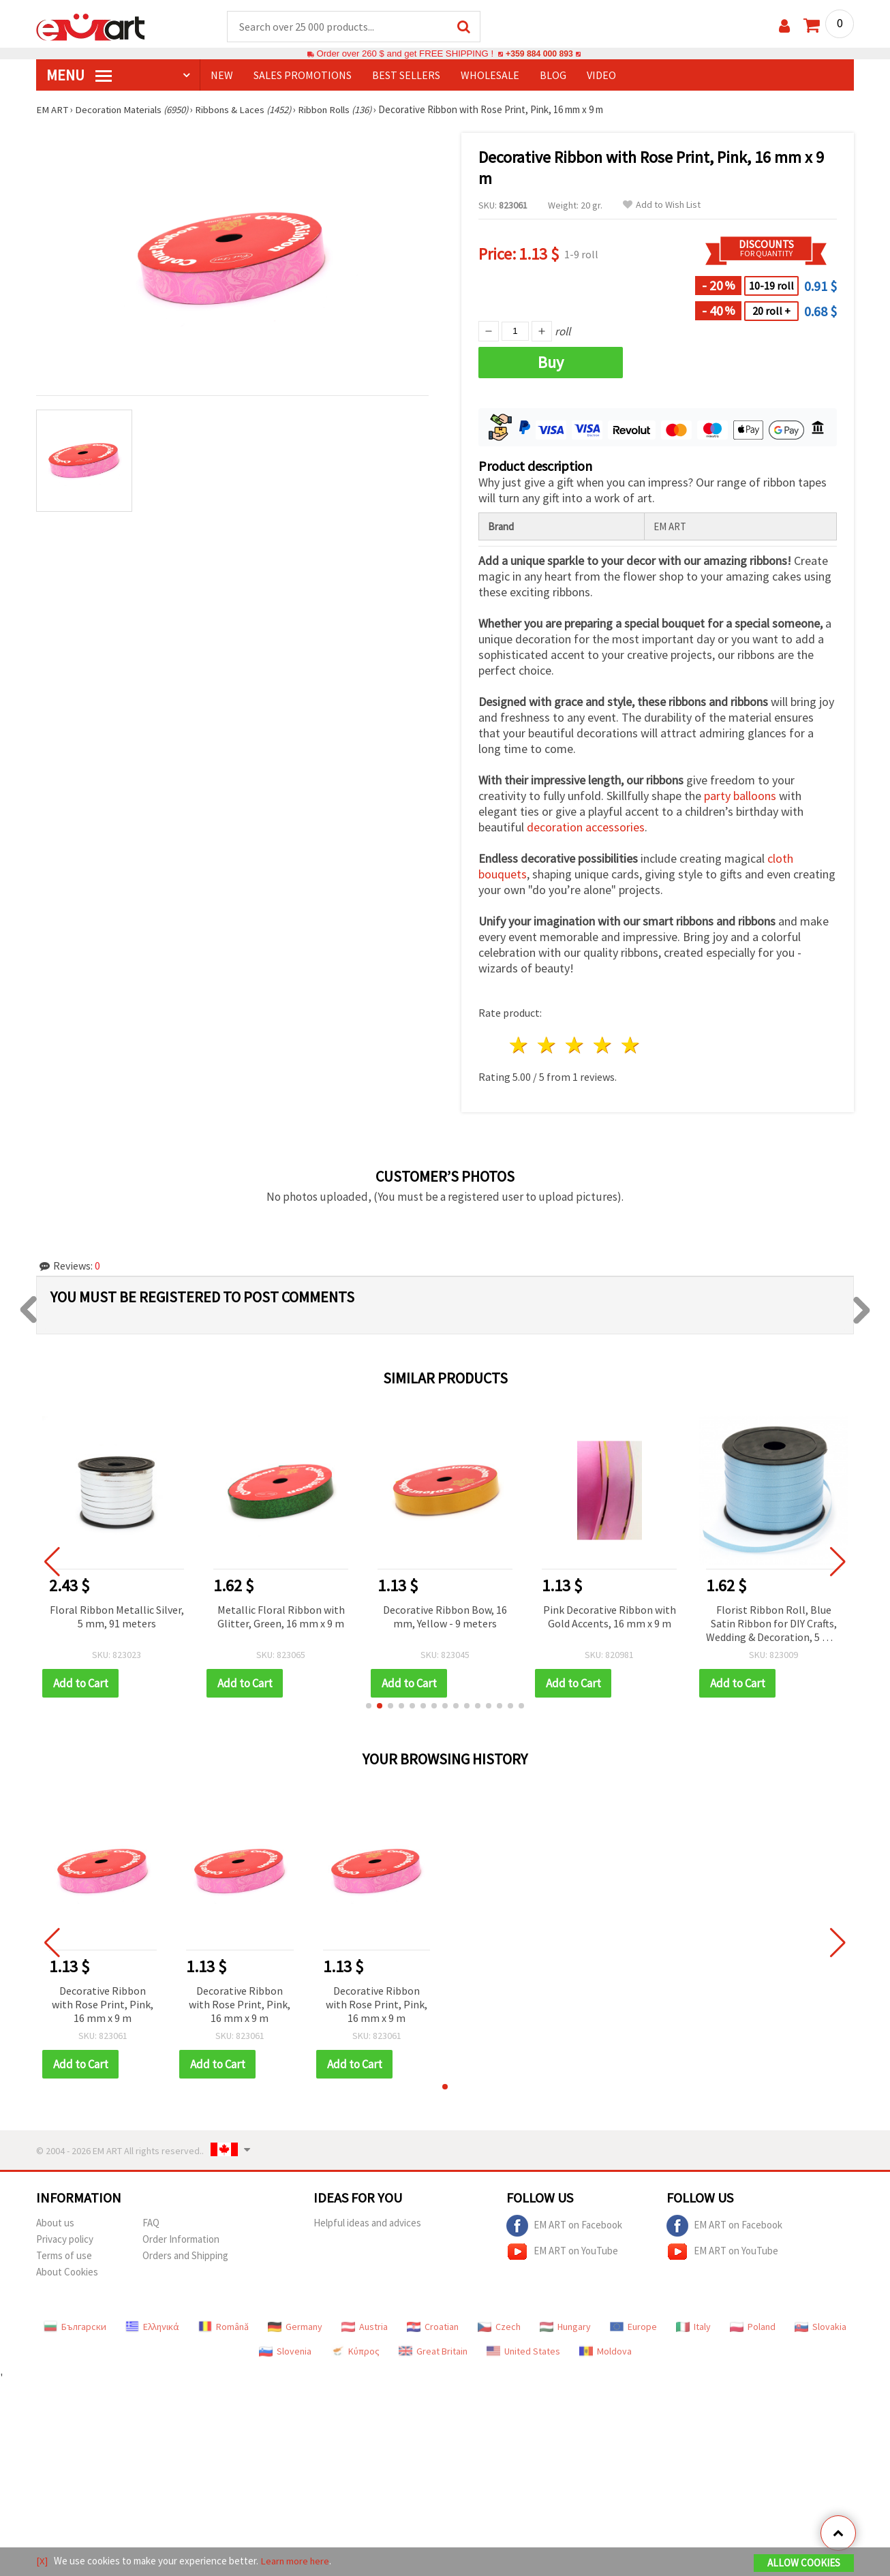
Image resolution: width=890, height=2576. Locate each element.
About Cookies (67, 2272)
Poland (753, 2327)
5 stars (631, 1046)
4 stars (603, 1046)
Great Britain (433, 2352)
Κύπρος (355, 2352)
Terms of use (64, 2256)
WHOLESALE (490, 75)
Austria (364, 2327)
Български (75, 2327)
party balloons (740, 796)
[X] (42, 2561)
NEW (222, 75)
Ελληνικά (152, 2327)
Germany (295, 2327)
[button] (368, 1706)
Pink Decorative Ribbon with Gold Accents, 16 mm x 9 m (609, 1617)
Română (223, 2327)
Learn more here (295, 2561)
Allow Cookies (803, 2563)
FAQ (150, 2223)
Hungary (565, 2327)
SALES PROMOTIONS (303, 75)
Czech (499, 2327)
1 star (520, 1046)
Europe (633, 2327)
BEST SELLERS (406, 75)
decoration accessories (586, 827)
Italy (693, 2327)
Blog (553, 75)
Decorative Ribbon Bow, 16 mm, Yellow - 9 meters (445, 1617)
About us (55, 2223)
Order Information (180, 2239)
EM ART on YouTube (562, 2252)
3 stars (575, 1046)
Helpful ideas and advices (367, 2223)
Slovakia (820, 2327)
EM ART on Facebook (564, 2226)
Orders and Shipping (185, 2256)
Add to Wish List (662, 205)
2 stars (548, 1046)
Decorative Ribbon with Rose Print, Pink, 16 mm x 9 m (102, 2004)
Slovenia (285, 2352)
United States (523, 2352)
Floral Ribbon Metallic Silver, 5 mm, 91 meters (117, 1617)
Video (601, 75)
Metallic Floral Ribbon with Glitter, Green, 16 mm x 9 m (281, 1617)
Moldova (605, 2352)
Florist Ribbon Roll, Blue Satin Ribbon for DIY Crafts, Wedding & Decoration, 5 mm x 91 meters (773, 1625)
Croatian (433, 2327)
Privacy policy (64, 2239)
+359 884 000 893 (539, 54)
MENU (79, 75)
